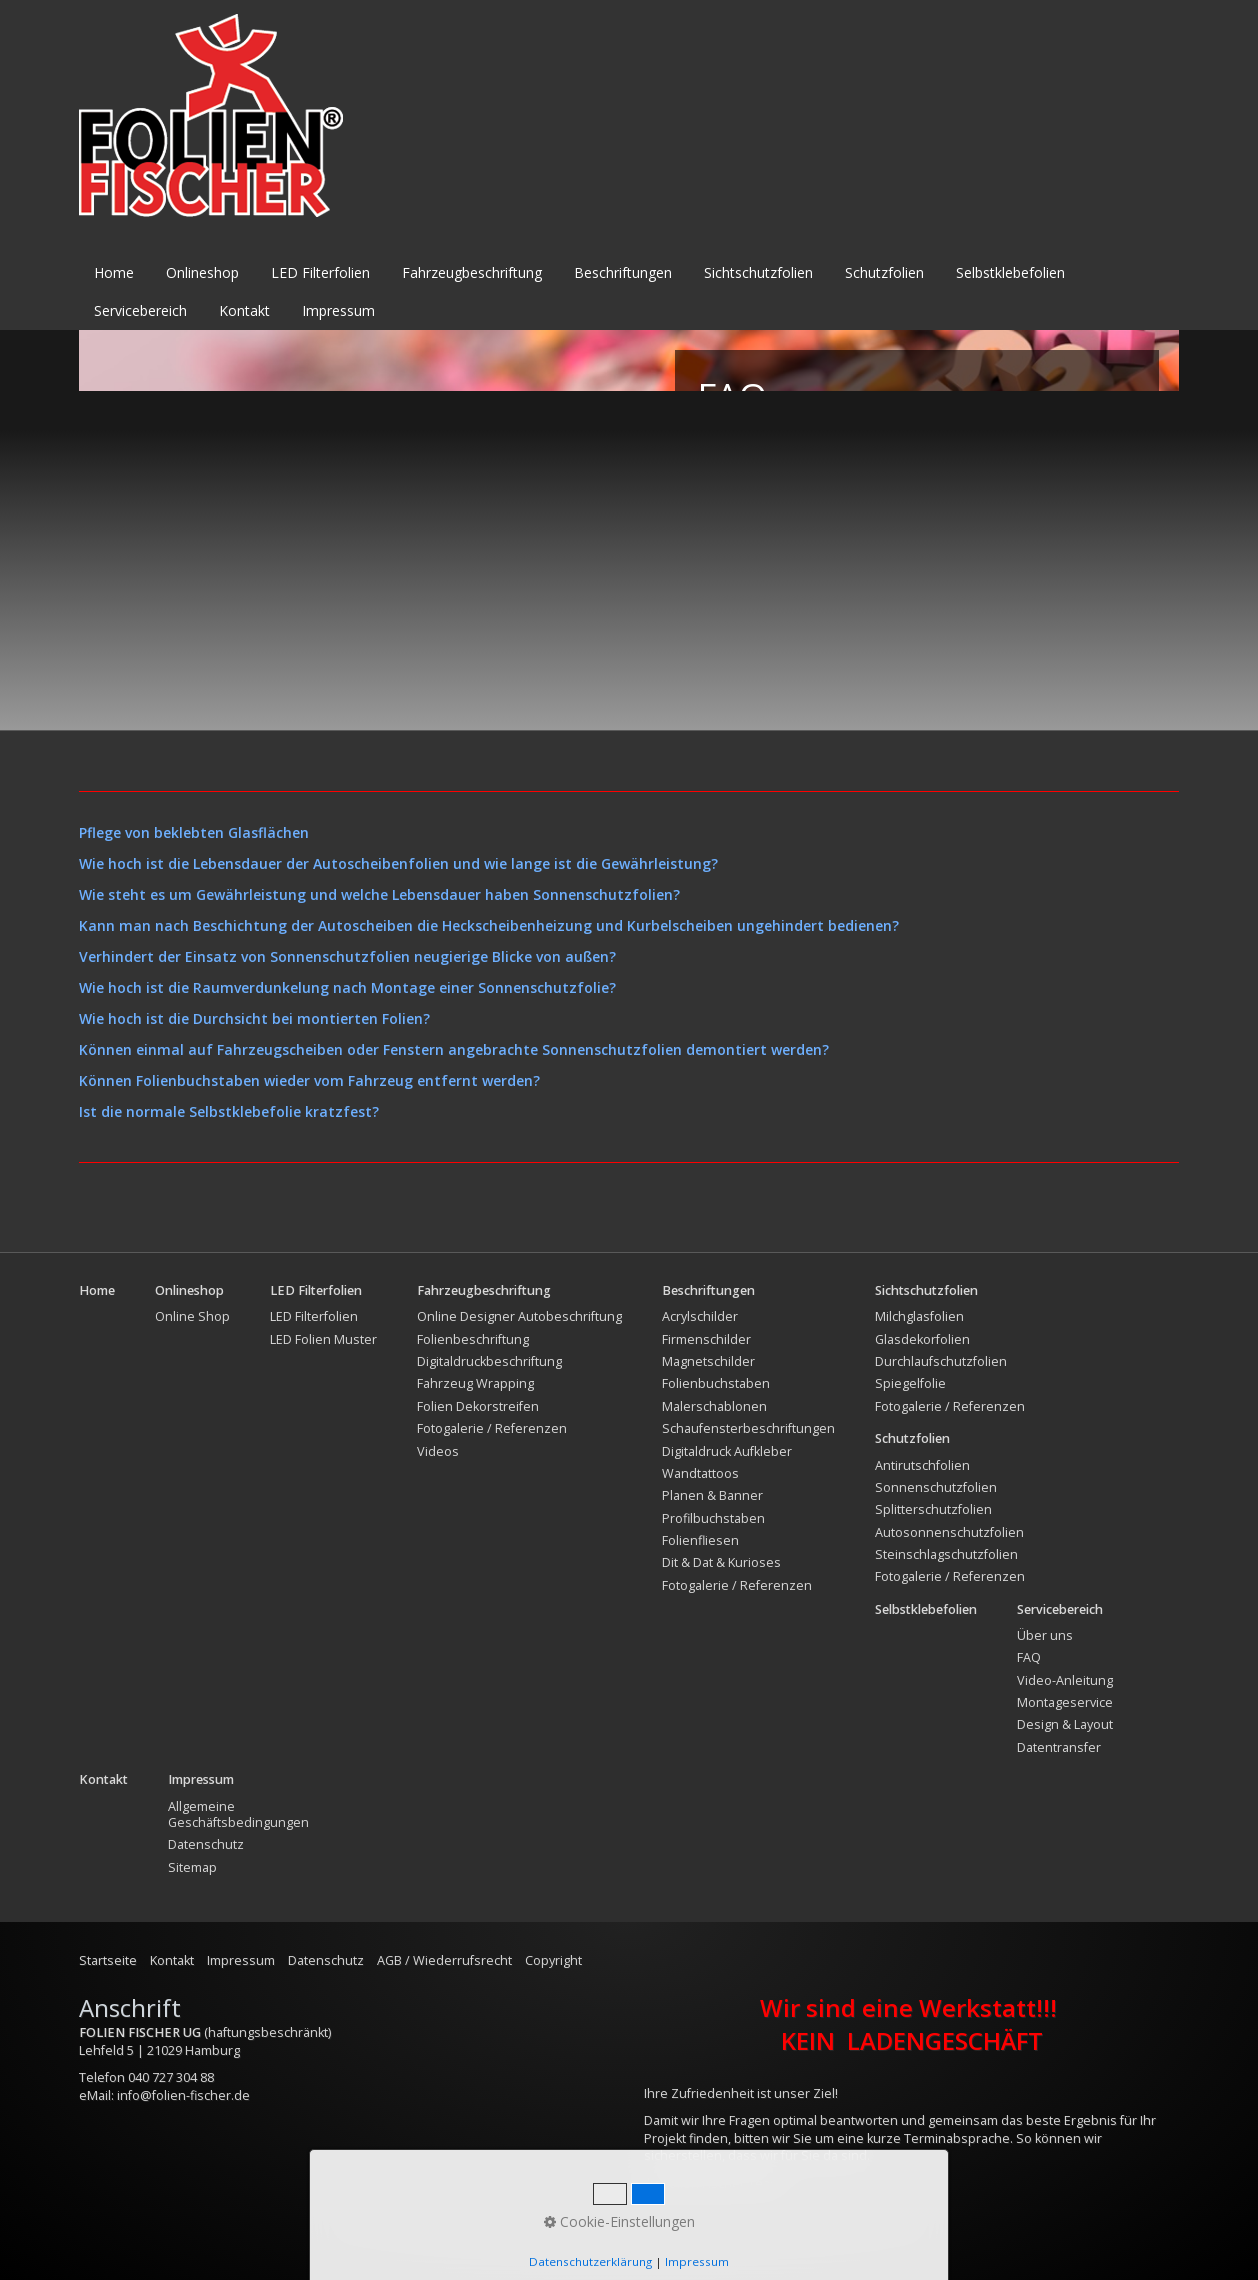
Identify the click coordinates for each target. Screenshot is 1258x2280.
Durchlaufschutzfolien (941, 1361)
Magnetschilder (708, 1361)
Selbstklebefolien (1010, 272)
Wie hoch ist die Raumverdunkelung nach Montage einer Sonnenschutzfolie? (347, 987)
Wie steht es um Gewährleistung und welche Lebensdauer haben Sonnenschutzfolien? (379, 894)
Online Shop (192, 1316)
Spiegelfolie (910, 1383)
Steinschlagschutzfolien (946, 1554)
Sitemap (192, 1867)
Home (114, 272)
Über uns (1045, 1635)
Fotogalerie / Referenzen (492, 1428)
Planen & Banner (712, 1495)
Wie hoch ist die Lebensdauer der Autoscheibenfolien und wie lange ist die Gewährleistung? (398, 863)
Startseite (108, 1960)
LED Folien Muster (323, 1339)
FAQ (1029, 1657)
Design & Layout (1065, 1724)
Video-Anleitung (1065, 1680)
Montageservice (1065, 1702)
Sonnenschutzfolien (936, 1487)
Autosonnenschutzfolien (949, 1532)
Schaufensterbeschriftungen (748, 1428)
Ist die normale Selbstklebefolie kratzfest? (229, 1111)
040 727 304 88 (171, 2077)
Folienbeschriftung (473, 1339)
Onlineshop (202, 272)
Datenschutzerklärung (590, 2261)
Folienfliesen (700, 1540)
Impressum (338, 310)
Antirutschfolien (922, 1465)
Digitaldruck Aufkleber (727, 1451)
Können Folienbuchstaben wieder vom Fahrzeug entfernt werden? (309, 1080)
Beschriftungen (623, 272)
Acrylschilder (700, 1316)
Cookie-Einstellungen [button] (619, 2221)
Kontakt (244, 310)
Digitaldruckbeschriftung (489, 1361)
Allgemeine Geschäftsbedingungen (238, 1814)
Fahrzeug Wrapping (475, 1383)
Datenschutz (206, 1844)
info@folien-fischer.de (183, 2095)
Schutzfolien (884, 272)
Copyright (553, 1960)
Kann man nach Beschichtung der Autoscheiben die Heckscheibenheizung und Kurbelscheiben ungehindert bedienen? (489, 925)
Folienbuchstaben (716, 1383)
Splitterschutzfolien (933, 1509)
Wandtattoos (700, 1473)
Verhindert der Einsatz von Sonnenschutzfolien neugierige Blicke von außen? (347, 956)
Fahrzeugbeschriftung (472, 272)
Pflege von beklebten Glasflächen (194, 832)
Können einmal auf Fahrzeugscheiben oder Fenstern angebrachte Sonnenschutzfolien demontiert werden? (454, 1049)
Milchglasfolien (919, 1316)
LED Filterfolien (320, 272)
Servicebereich (140, 310)
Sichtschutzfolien (758, 272)
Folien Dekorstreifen (478, 1406)
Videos (438, 1451)
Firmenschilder (706, 1339)
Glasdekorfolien (922, 1339)
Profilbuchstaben (713, 1518)
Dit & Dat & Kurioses (721, 1562)
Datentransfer (1059, 1747)
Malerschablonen (714, 1406)
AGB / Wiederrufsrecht (444, 1960)
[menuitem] (115, 273)
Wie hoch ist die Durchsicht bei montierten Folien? (254, 1018)
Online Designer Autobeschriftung (519, 1316)
